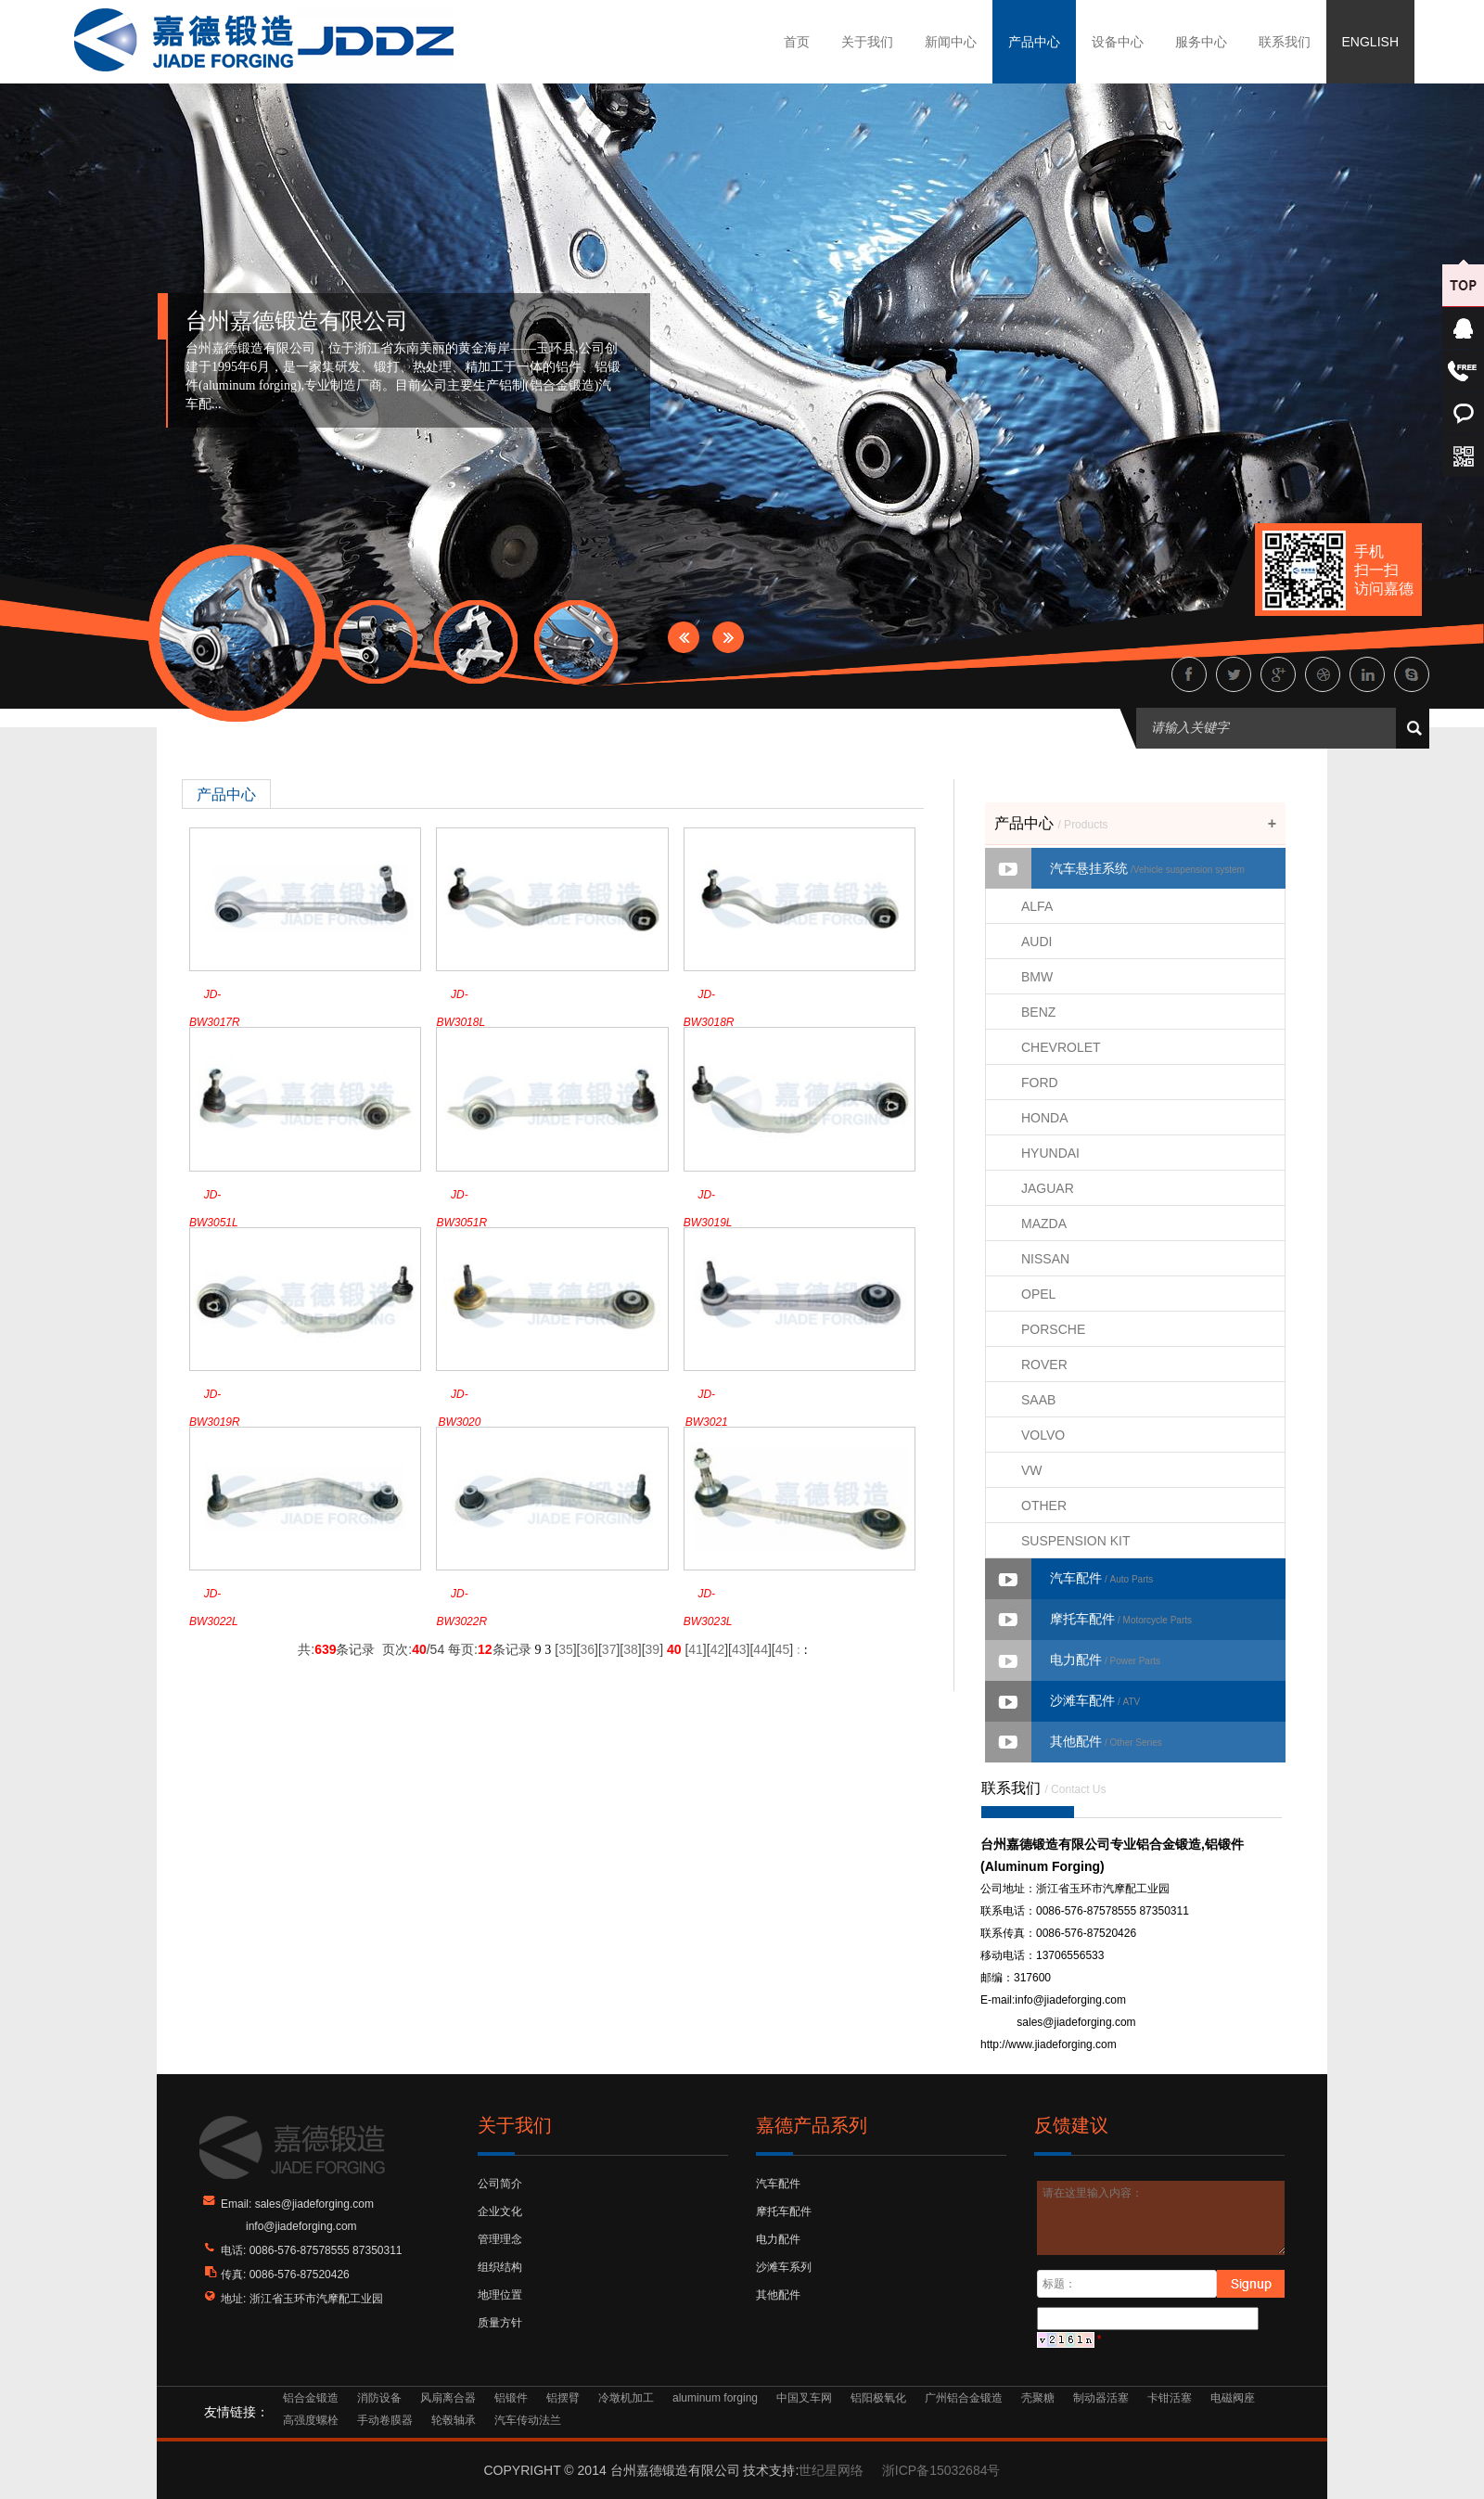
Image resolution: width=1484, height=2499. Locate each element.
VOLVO (1043, 1435)
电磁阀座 (1232, 2397)
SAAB (1038, 1399)
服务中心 (1201, 41)
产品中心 (1034, 41)
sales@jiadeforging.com (1076, 2022)
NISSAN (1045, 1258)
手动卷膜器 (385, 2420)
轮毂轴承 (453, 2420)
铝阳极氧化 (878, 2397)
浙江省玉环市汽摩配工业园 (316, 2298)
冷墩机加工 (626, 2397)
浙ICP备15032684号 (941, 2470)
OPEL (1038, 1294)
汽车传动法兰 (527, 2420)
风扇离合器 (448, 2397)
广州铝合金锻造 (964, 2397)
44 (760, 1649)
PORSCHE (1053, 1329)
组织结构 (500, 2267)
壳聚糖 (1038, 2397)
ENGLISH (1370, 41)
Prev (683, 637)
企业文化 (500, 2211)
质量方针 (500, 2322)
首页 (797, 41)
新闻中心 (951, 41)
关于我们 (867, 41)
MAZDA (1044, 1223)
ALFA (1037, 906)
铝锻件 (511, 2397)
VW (1032, 1470)
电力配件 (1105, 1659)
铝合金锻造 (311, 2397)
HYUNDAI (1050, 1153)
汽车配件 (1101, 1577)
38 (630, 1649)
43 (739, 1649)
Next (728, 637)
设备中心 (1118, 41)
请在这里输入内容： (1161, 2218)
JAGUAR (1047, 1188)
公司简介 (500, 2183)
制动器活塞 (1101, 2397)
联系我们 (1285, 41)
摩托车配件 (1121, 1618)
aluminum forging (715, 2397)
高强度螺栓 (311, 2420)
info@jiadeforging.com (1070, 1999)
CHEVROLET (1061, 1047)
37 (609, 1649)
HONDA (1044, 1117)
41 (695, 1649)
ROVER (1044, 1364)
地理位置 (500, 2294)
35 (565, 1649)
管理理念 (500, 2239)
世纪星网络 (831, 2470)
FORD (1039, 1082)
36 (587, 1649)
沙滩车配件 (1095, 1700)
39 (653, 1649)
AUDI (1036, 941)
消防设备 (379, 2397)
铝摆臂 (563, 2397)
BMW (1037, 976)
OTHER (1044, 1505)
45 (782, 1649)
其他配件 (1106, 1741)
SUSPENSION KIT (1075, 1540)
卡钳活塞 (1169, 2397)
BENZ (1038, 1012)
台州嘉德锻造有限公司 (297, 321)
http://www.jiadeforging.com (1048, 2044)
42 (717, 1649)
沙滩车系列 (784, 2267)
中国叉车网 (804, 2397)
